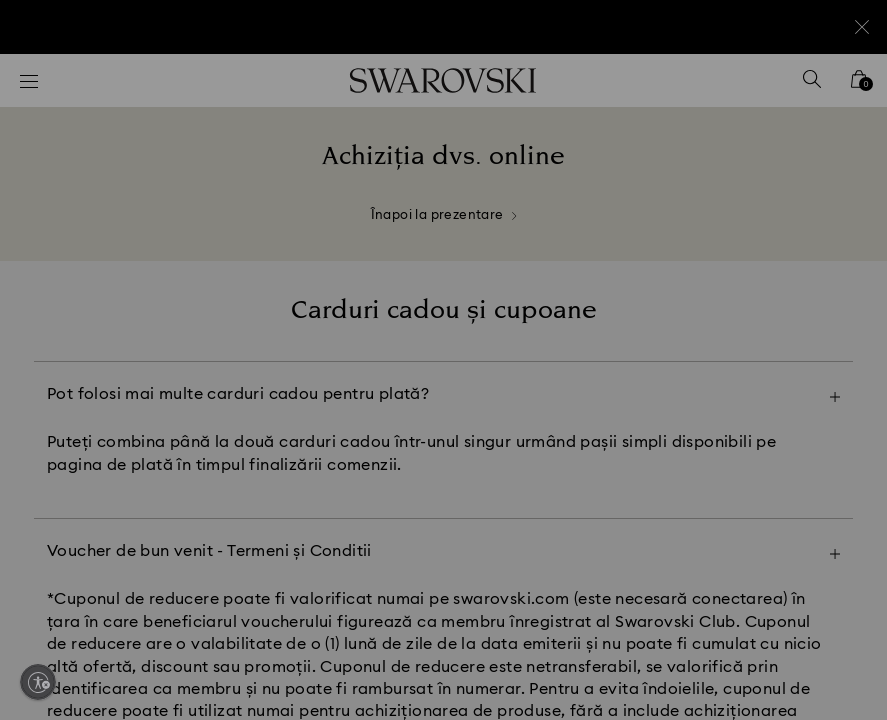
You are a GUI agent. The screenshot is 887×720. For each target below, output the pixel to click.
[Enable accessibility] (38, 682)
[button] (773, 244)
